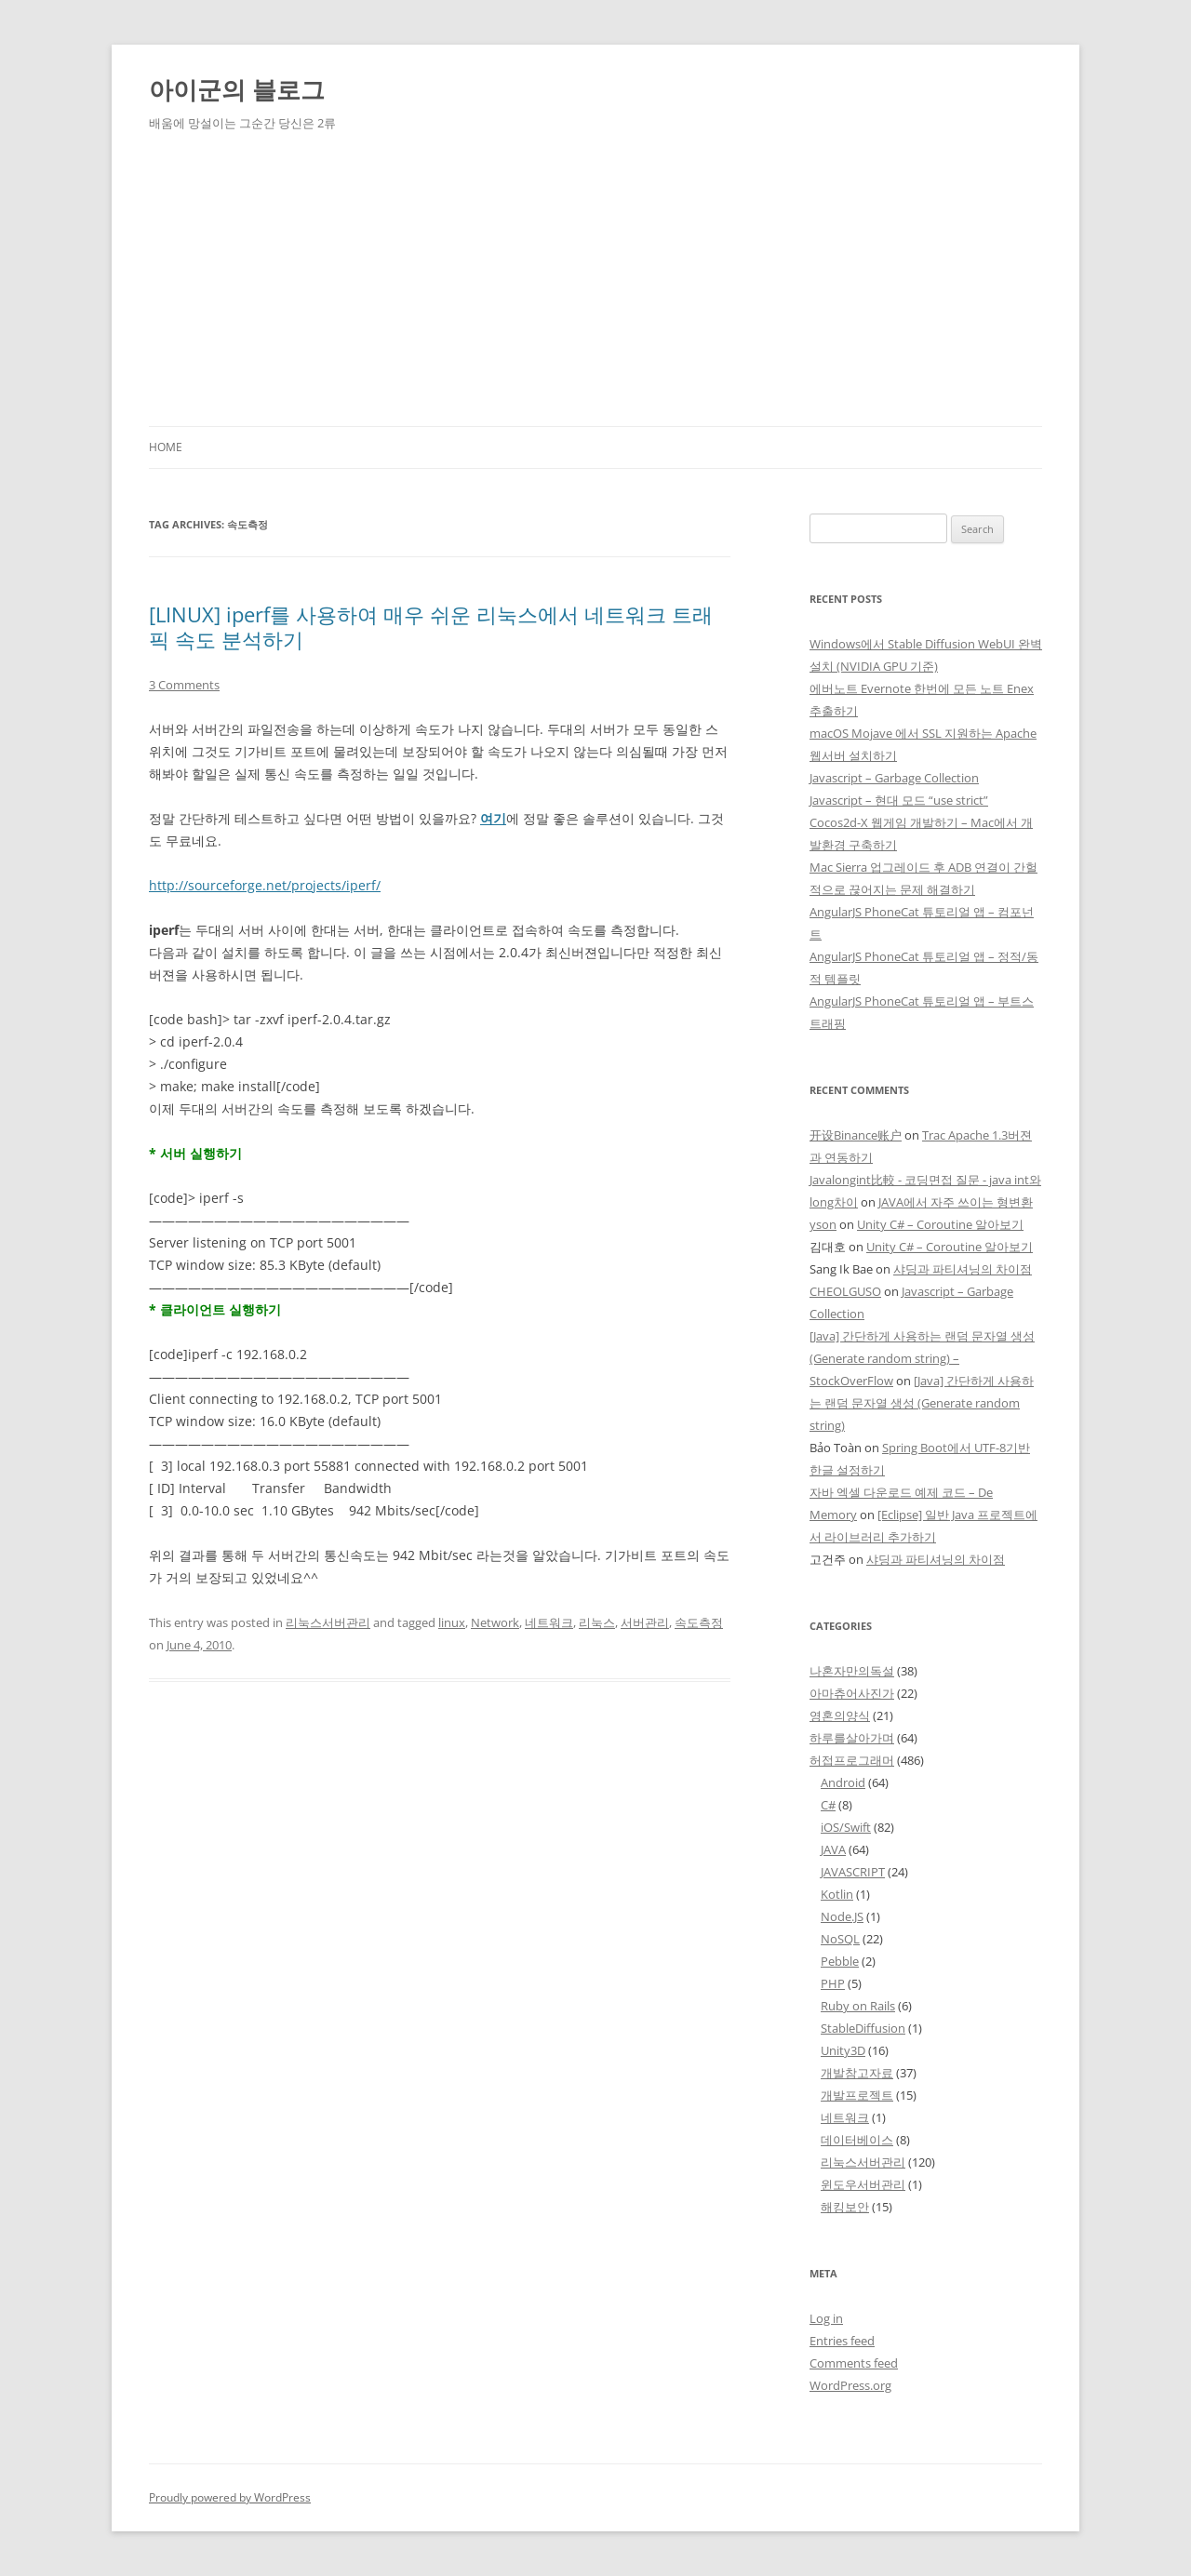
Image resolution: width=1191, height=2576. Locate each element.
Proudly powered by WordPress (230, 2497)
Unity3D (843, 2050)
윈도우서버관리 (863, 2184)
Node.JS (842, 1916)
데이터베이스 (857, 2139)
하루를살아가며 (852, 1737)
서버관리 (645, 1622)
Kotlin (837, 1894)
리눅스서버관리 (328, 1622)
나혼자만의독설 (852, 1670)
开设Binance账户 (856, 1135)
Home (165, 447)
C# (828, 1804)
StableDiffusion (863, 2028)
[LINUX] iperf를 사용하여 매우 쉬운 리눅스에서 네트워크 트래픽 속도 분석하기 (431, 626)
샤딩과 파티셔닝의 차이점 (962, 1269)
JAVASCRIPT (853, 1871)
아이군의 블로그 (237, 89)
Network (495, 1622)
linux (451, 1622)
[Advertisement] (595, 286)
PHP (833, 1983)
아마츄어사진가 (852, 1693)
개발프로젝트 (857, 2095)
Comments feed (854, 2363)
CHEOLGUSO (845, 1291)
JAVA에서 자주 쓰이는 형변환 (955, 1202)
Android (843, 1782)
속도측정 (699, 1622)
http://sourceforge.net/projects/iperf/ (265, 885)
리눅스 (597, 1622)
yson (823, 1224)
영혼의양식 (840, 1715)
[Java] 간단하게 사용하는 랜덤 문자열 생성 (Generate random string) (922, 1403)
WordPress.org (850, 2385)
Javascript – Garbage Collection (894, 777)
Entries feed (842, 2340)
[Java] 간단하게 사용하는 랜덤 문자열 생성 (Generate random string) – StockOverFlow (922, 1358)
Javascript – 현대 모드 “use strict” (899, 800)
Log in (826, 2318)
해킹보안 (845, 2206)
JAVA (833, 1849)
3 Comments (184, 684)
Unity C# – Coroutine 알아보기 (940, 1224)
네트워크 (549, 1622)
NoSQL (840, 1938)
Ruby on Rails (858, 2005)
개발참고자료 (857, 2072)
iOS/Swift (846, 1827)
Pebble (840, 1961)
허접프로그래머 (852, 1760)
